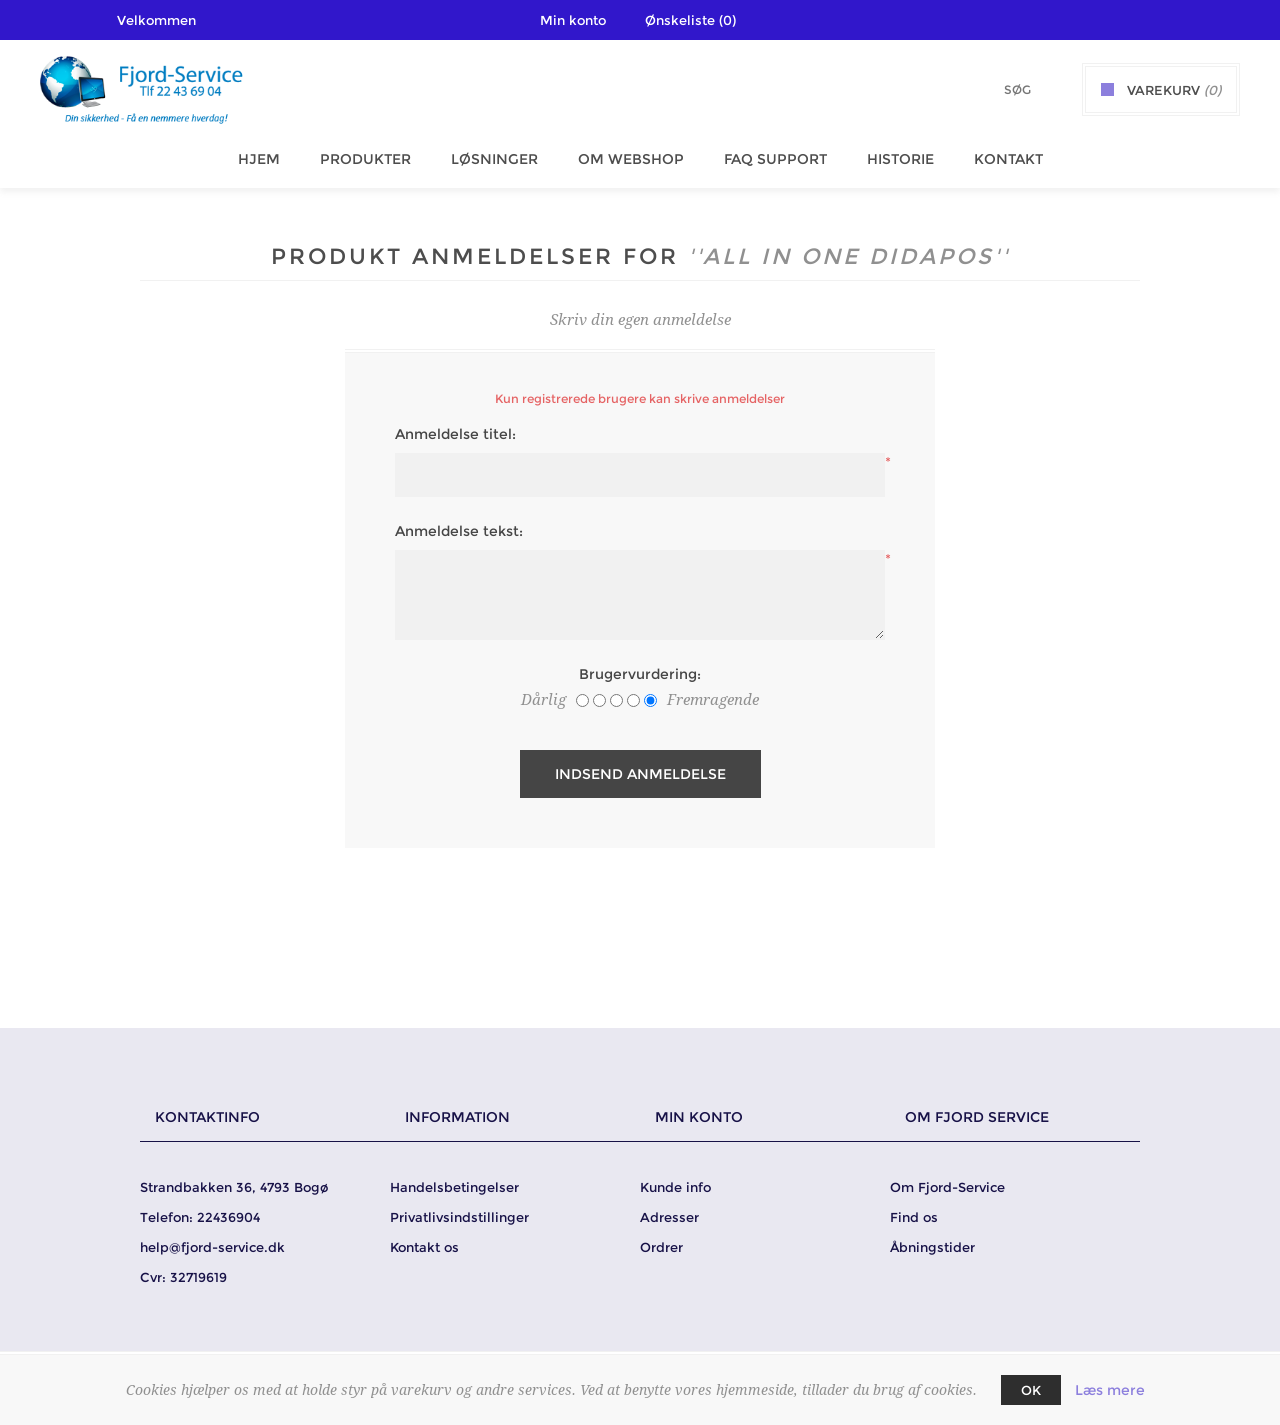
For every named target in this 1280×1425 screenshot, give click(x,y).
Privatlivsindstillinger (459, 1217)
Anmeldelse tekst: (459, 531)
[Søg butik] (991, 89)
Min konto (573, 20)
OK (1031, 1390)
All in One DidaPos (848, 256)
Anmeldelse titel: (455, 434)
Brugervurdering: (640, 674)
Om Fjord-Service (947, 1187)
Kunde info (675, 1187)
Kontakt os (424, 1247)
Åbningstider (932, 1247)
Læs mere (1110, 1390)
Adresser (669, 1217)
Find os (914, 1217)
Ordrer (661, 1247)
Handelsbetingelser (454, 1187)
